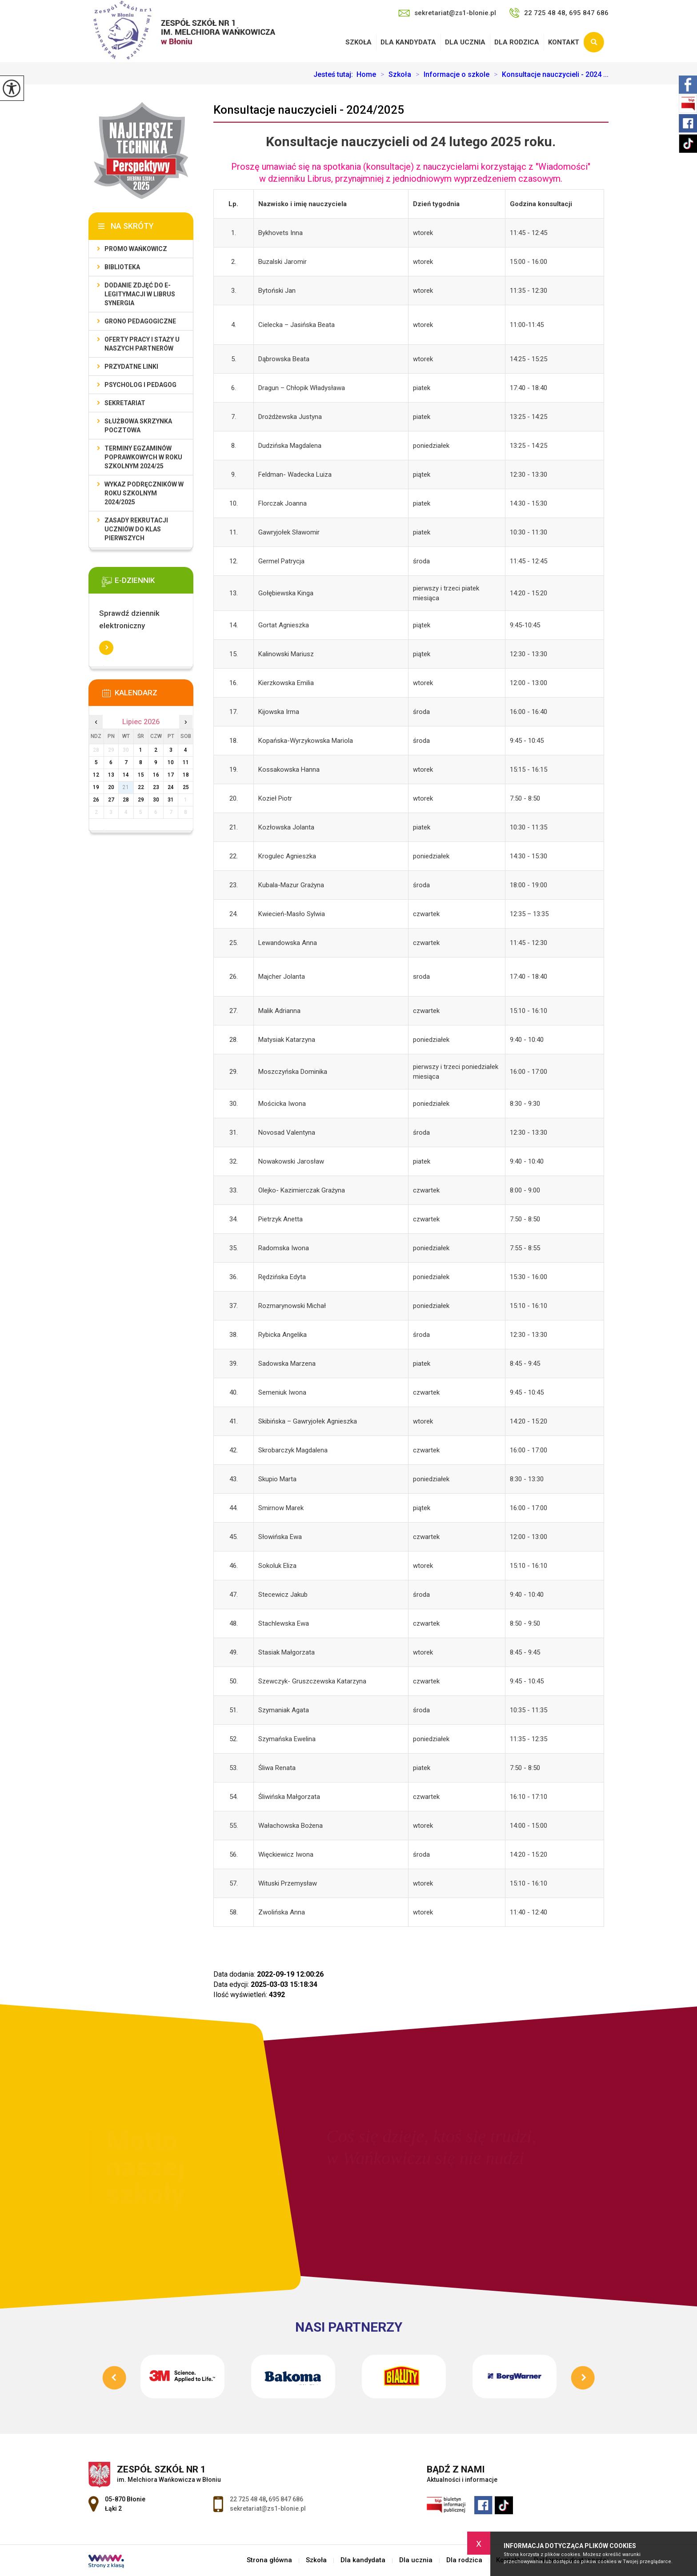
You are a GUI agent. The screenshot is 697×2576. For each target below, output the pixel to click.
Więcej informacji (106, 648)
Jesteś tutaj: (335, 74)
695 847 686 (285, 2499)
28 (126, 800)
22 (141, 787)
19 (96, 787)
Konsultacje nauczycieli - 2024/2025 (308, 109)
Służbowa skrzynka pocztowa (138, 426)
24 (171, 787)
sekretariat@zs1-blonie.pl (447, 13)
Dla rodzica (516, 42)
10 (171, 762)
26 (96, 800)
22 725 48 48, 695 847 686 (559, 13)
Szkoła (358, 42)
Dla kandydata (408, 42)
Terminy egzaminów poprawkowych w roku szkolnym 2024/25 (143, 457)
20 (111, 787)
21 (126, 787)
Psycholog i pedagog (140, 384)
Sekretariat (124, 403)
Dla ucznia (465, 42)
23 (156, 787)
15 (141, 775)
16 (156, 775)
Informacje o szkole (450, 74)
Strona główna (269, 2560)
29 (141, 800)
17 (171, 775)
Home (366, 74)
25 (186, 787)
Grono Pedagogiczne (140, 321)
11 (186, 762)
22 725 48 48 (248, 2499)
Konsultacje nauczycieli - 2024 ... (549, 74)
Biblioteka (122, 267)
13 (111, 775)
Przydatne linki (131, 366)
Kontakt (563, 42)
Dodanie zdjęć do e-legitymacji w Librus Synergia (139, 294)
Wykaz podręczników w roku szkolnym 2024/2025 (144, 493)
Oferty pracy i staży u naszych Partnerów (142, 344)
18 (186, 775)
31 (171, 800)
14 (126, 775)
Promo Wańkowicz (135, 248)
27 (111, 800)
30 (156, 800)
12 (96, 775)
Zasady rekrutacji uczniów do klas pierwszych (136, 529)
